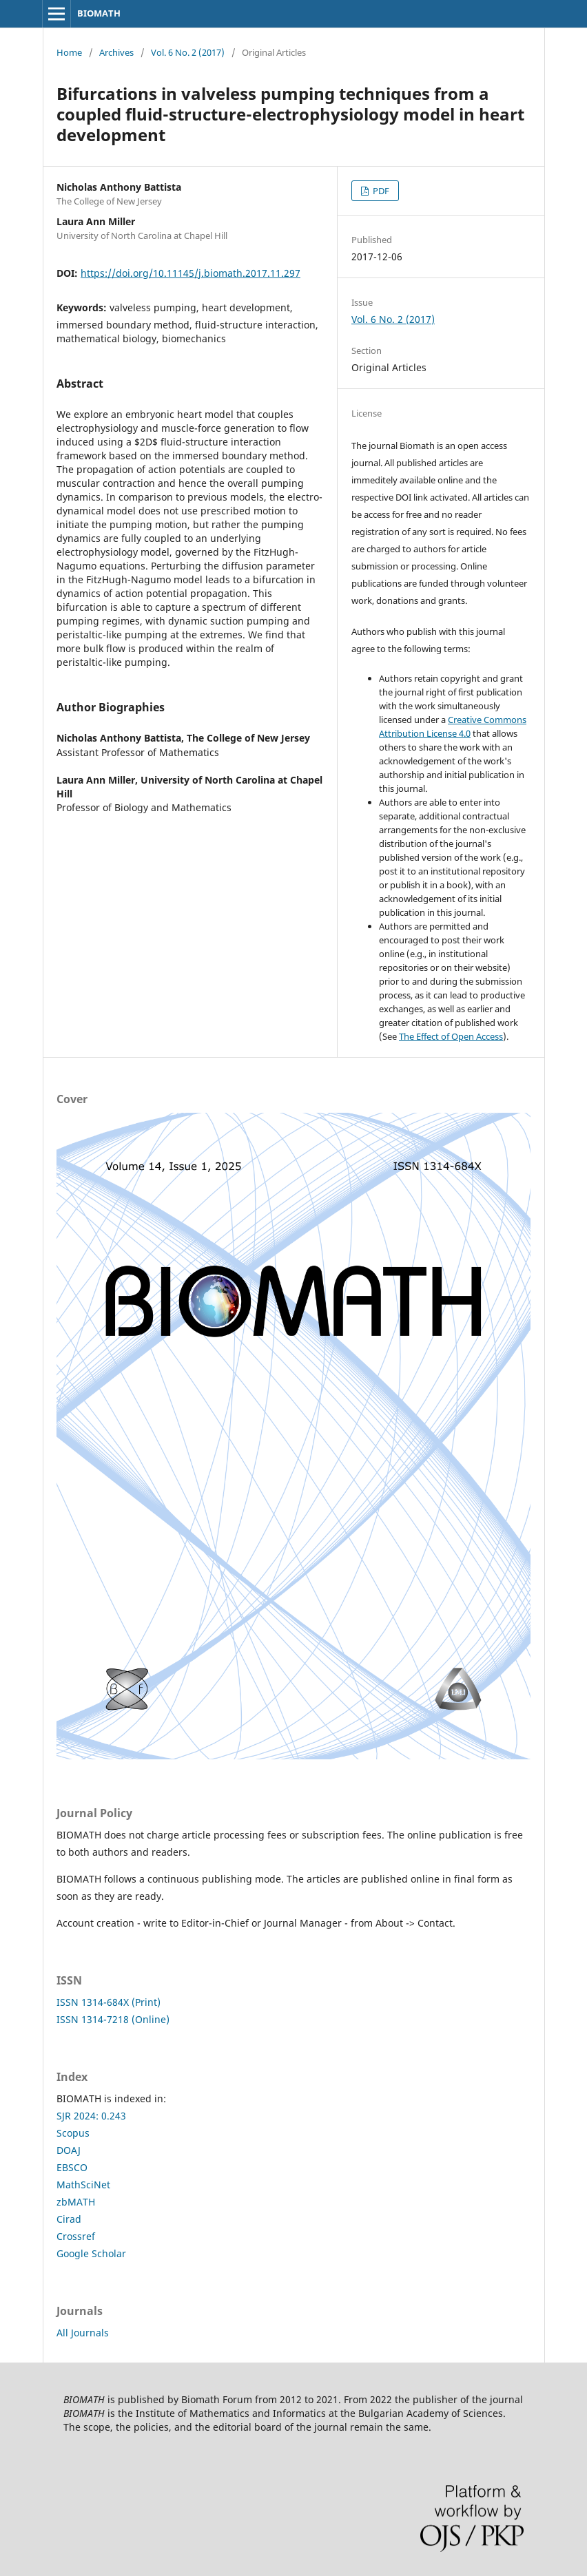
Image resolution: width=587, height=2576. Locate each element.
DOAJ (68, 2150)
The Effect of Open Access (451, 1036)
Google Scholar (91, 2253)
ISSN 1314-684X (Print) (108, 2002)
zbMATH (75, 2201)
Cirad (68, 2219)
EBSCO (71, 2167)
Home (69, 52)
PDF (380, 191)
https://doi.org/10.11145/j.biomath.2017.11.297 (190, 273)
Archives (116, 52)
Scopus (73, 2132)
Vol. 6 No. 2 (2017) (188, 52)
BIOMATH (99, 13)
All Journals (82, 2332)
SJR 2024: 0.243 (91, 2115)
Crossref (75, 2236)
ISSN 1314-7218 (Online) (112, 2019)
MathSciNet (83, 2184)
